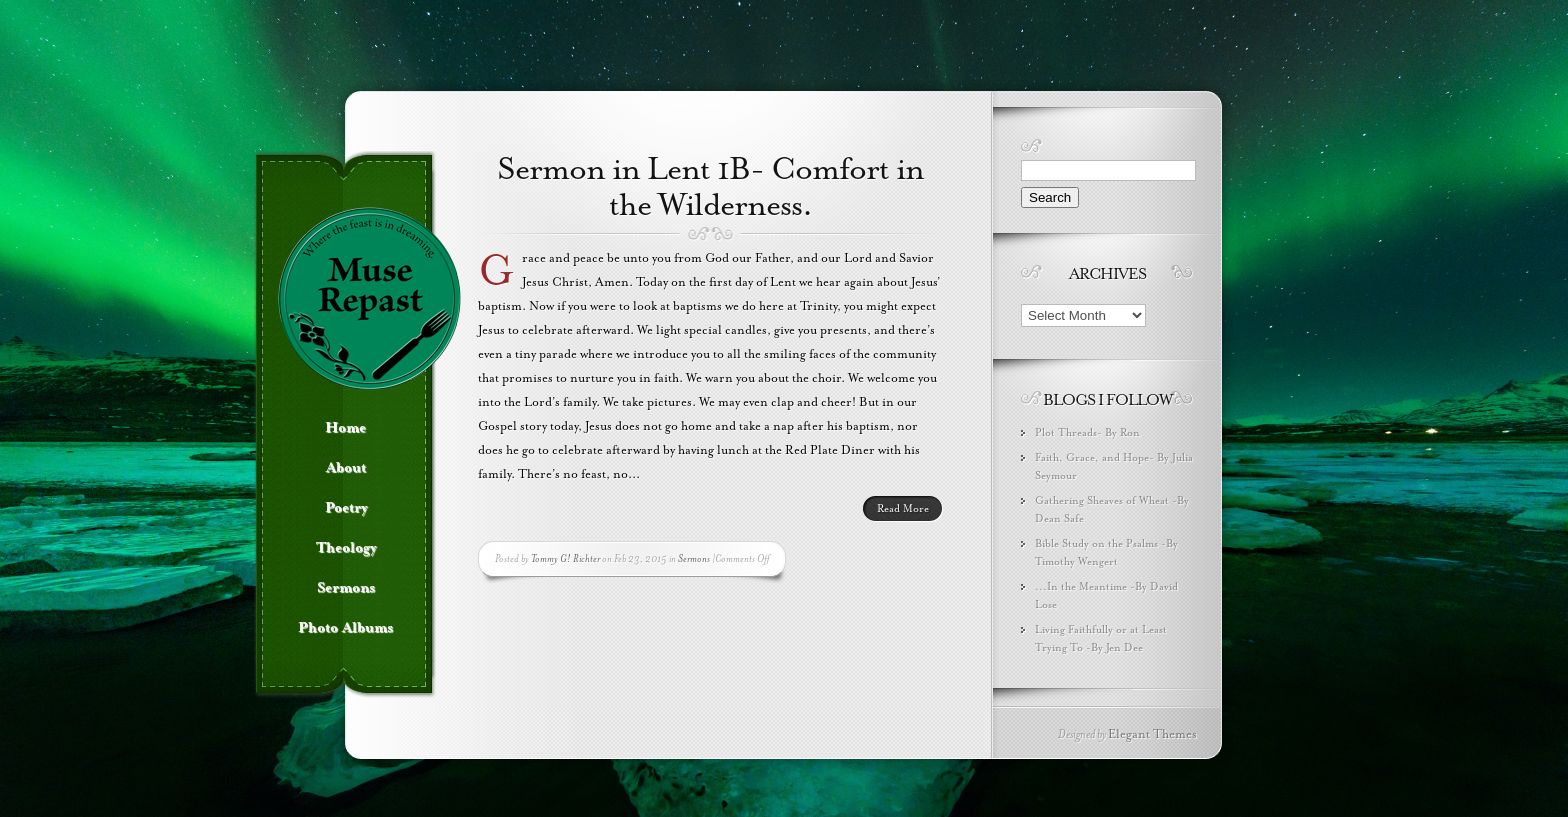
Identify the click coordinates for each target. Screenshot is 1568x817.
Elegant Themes (1152, 734)
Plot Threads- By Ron (1087, 432)
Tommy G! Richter (565, 558)
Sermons (694, 558)
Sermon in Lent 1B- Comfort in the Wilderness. (710, 187)
